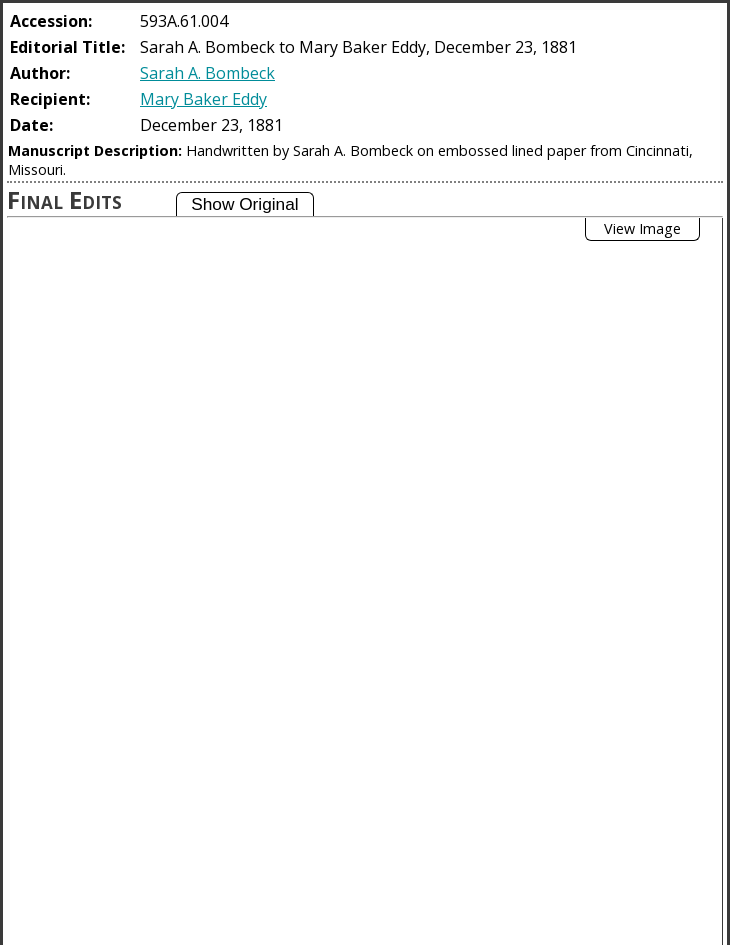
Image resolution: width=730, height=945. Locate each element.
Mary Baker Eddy (203, 99)
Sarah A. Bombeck (207, 73)
